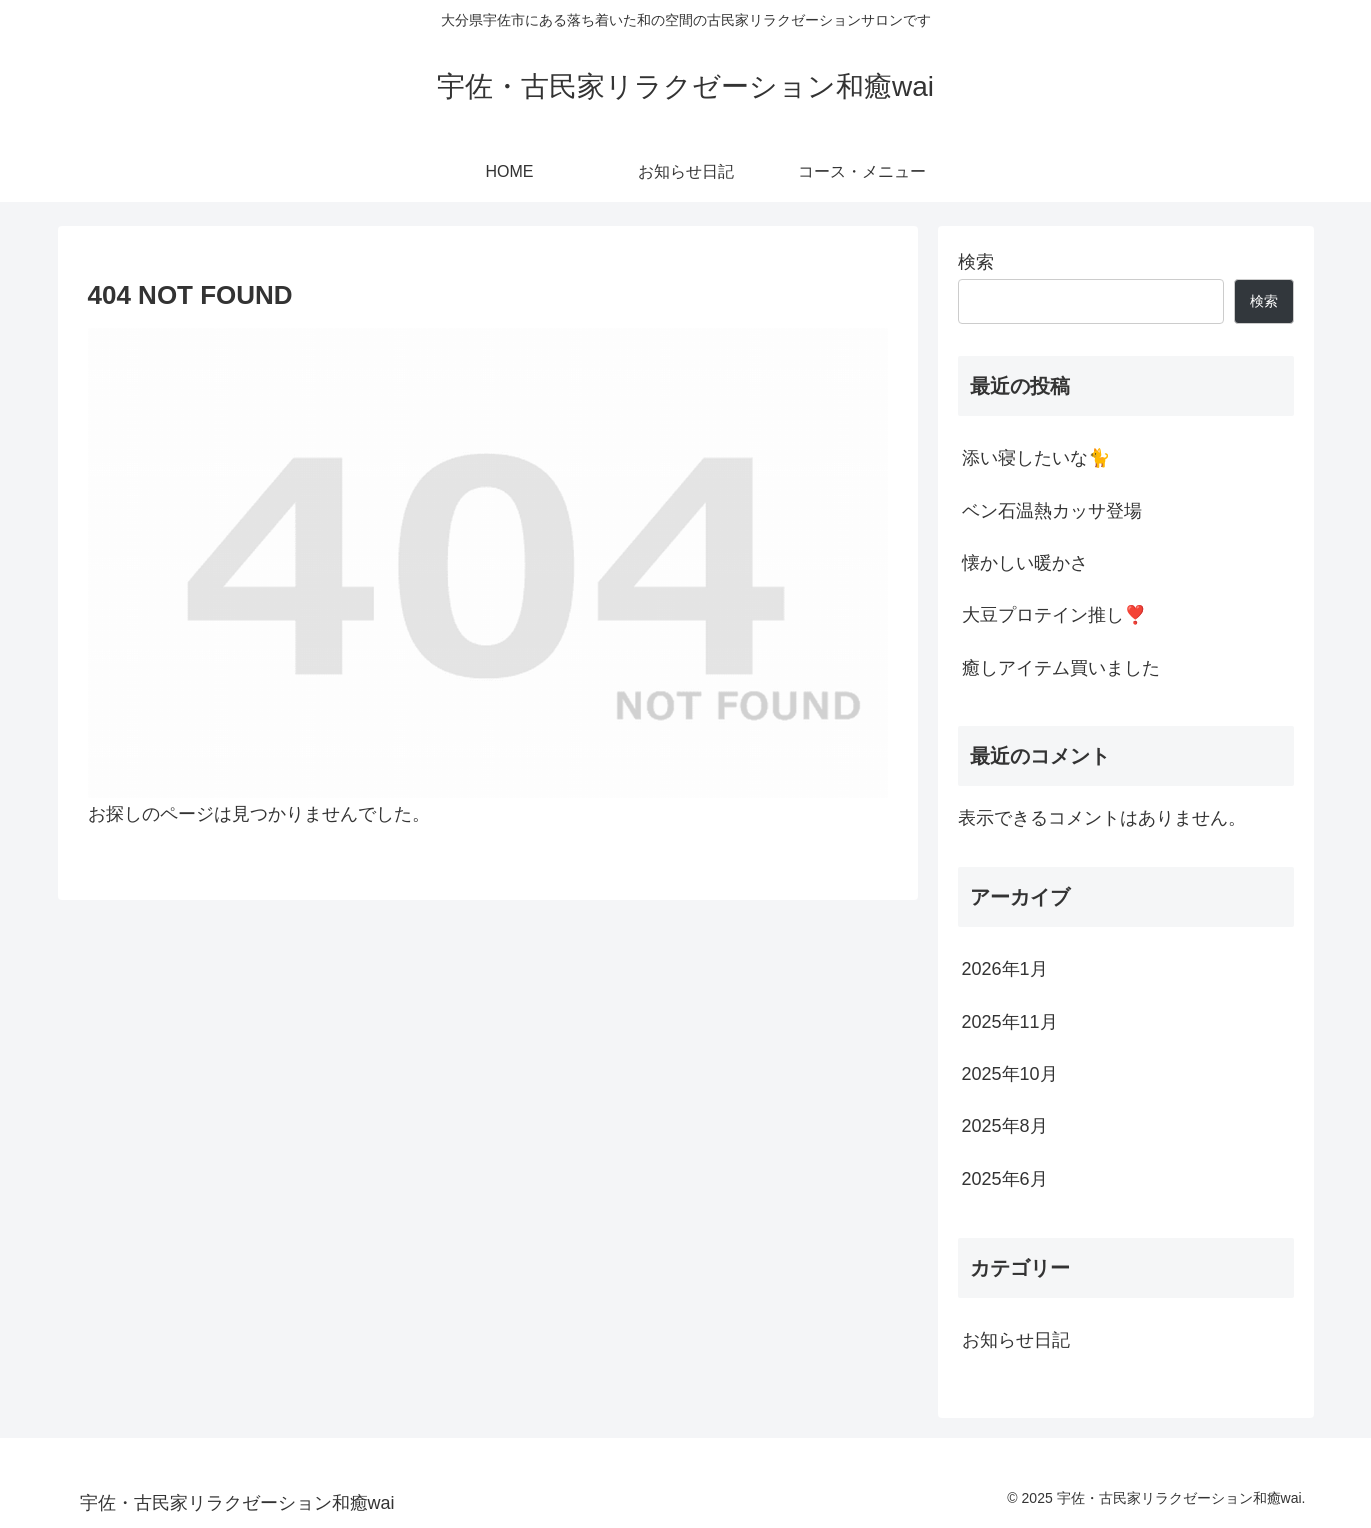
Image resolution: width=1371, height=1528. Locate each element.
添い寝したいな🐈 (1036, 458)
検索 (976, 262)
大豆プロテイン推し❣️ (1054, 615)
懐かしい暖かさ (1025, 563)
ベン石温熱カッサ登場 (1052, 511)
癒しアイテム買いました (1061, 668)
